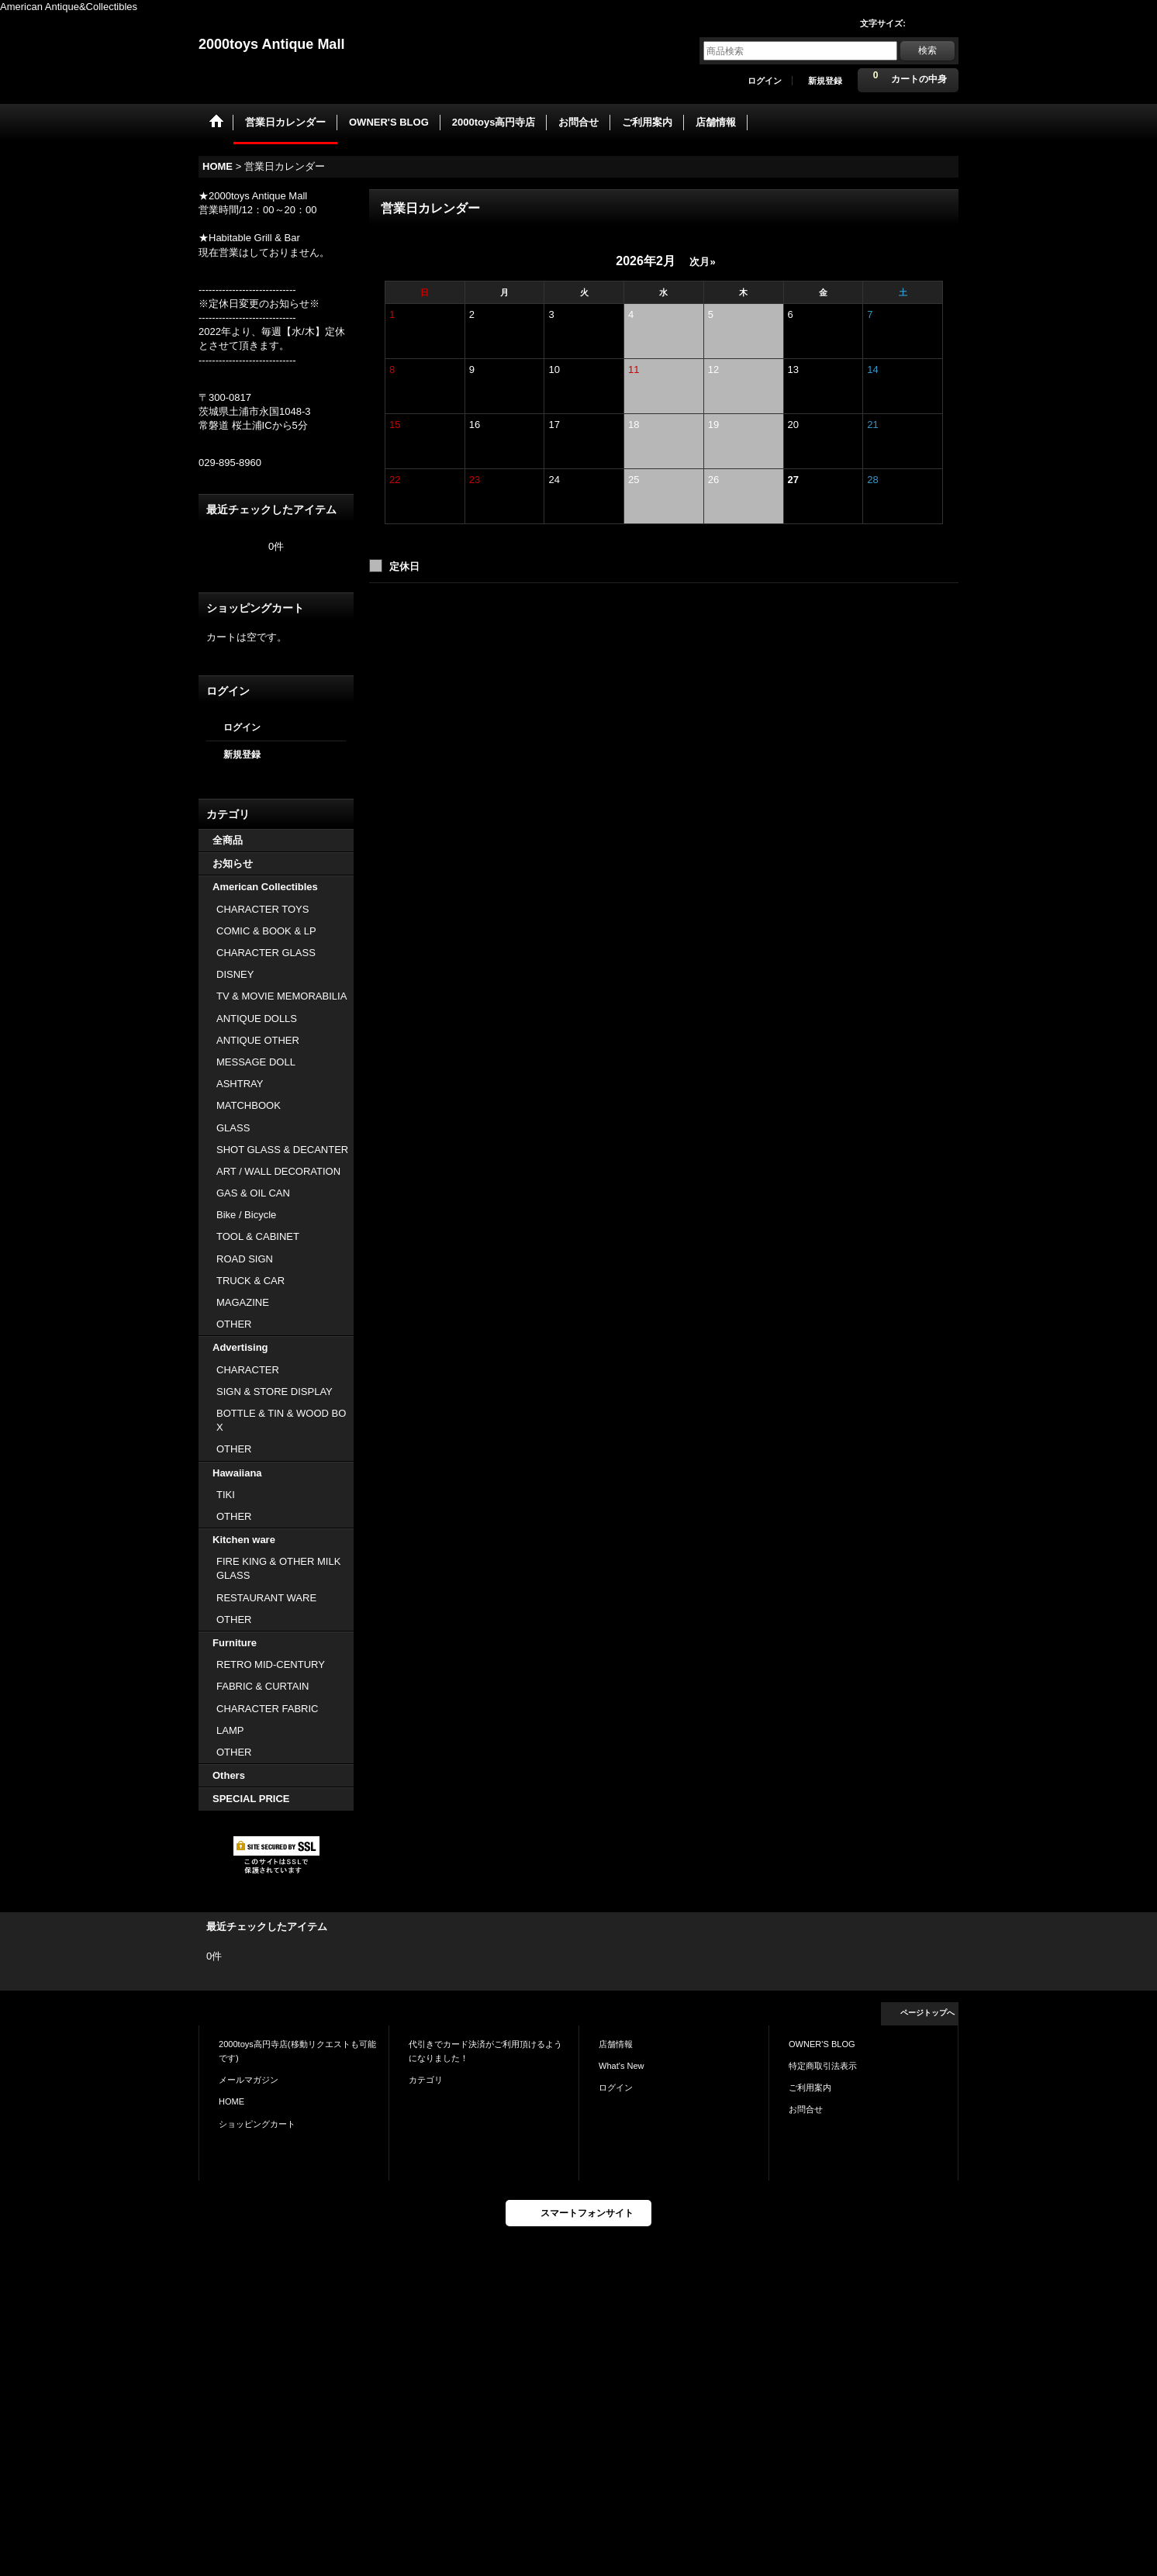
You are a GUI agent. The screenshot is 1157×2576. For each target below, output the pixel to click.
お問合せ (806, 2109)
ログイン (765, 80)
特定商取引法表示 (823, 2065)
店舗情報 (616, 2044)
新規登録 (825, 80)
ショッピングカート (257, 2124)
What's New (621, 2065)
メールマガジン (248, 2079)
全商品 (227, 840)
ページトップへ (927, 2012)
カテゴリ (426, 2079)
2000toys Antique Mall (271, 44)
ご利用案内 (810, 2087)
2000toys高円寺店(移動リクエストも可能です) (297, 2051)
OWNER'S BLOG (822, 2044)
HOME (231, 2101)
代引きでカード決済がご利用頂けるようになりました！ (485, 2051)
